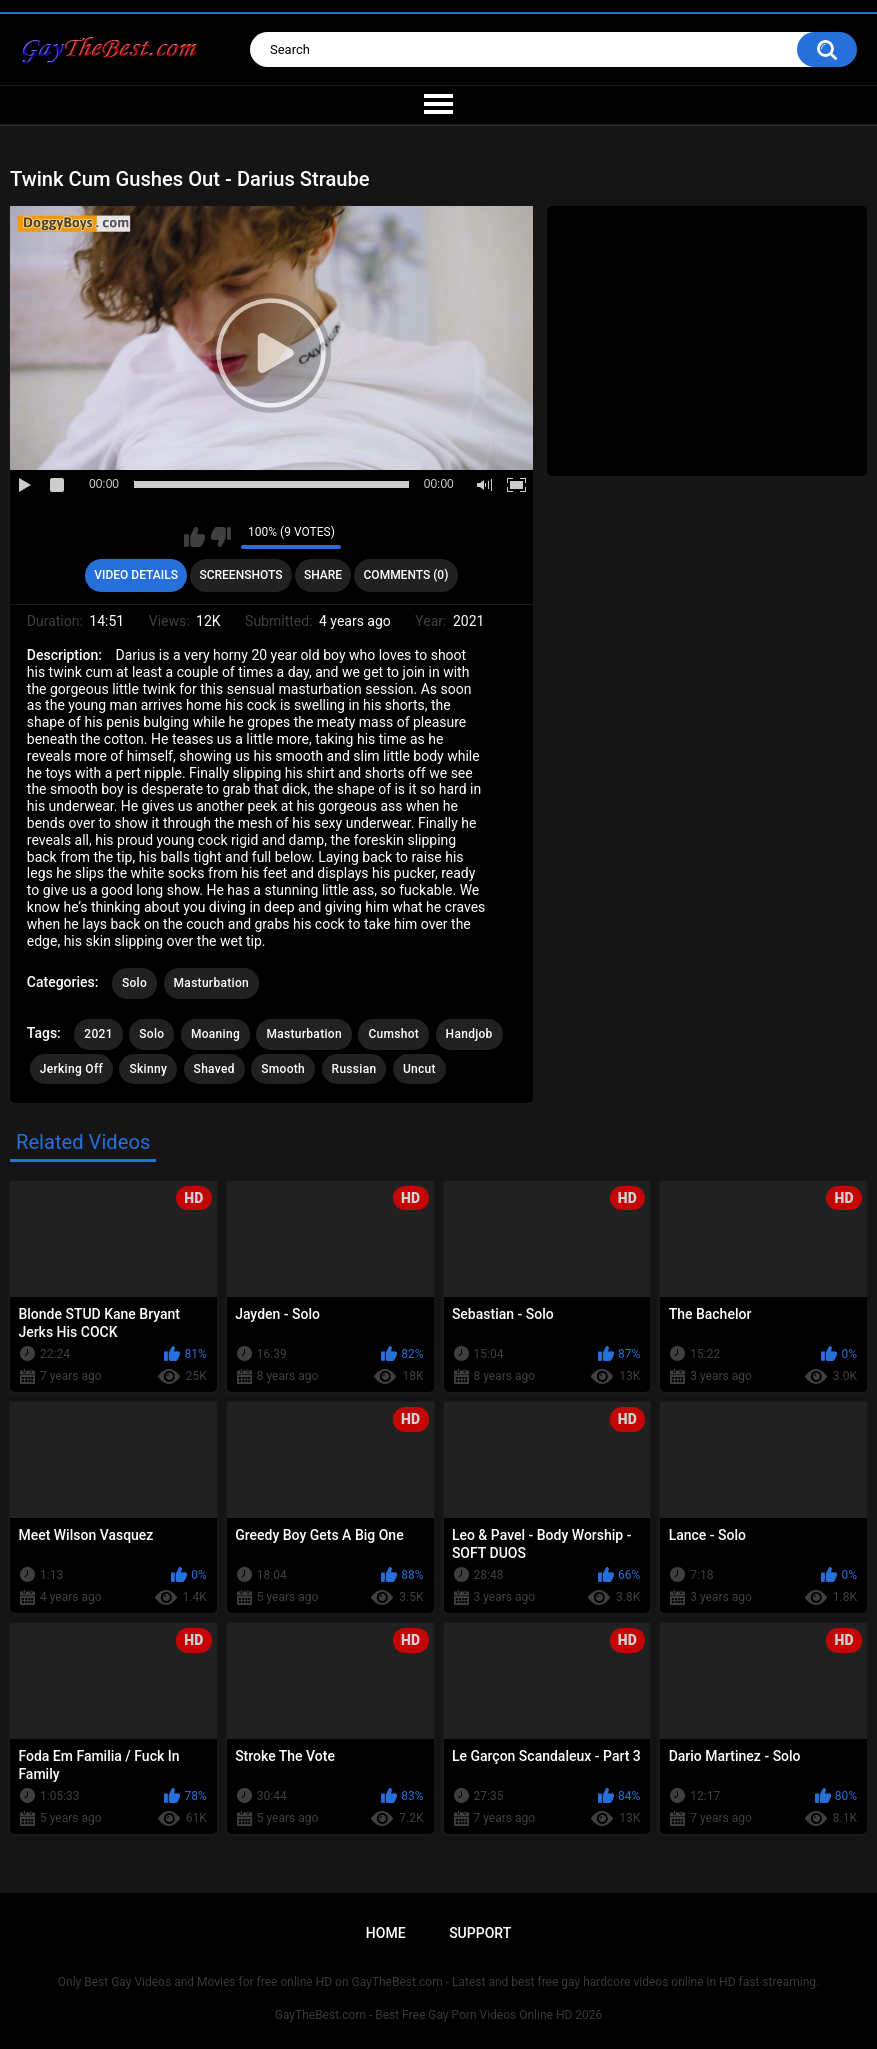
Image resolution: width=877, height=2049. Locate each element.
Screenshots (240, 575)
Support (480, 1933)
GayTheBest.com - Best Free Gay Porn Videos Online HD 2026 (439, 2015)
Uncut (419, 1069)
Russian (354, 1069)
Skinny (148, 1069)
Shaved (214, 1069)
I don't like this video (220, 537)
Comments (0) (406, 575)
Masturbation (211, 983)
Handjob (469, 1034)
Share (323, 575)
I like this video (194, 537)
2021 (98, 1034)
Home (386, 1933)
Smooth (283, 1069)
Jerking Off (71, 1069)
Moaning (215, 1034)
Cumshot (393, 1034)
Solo (134, 983)
